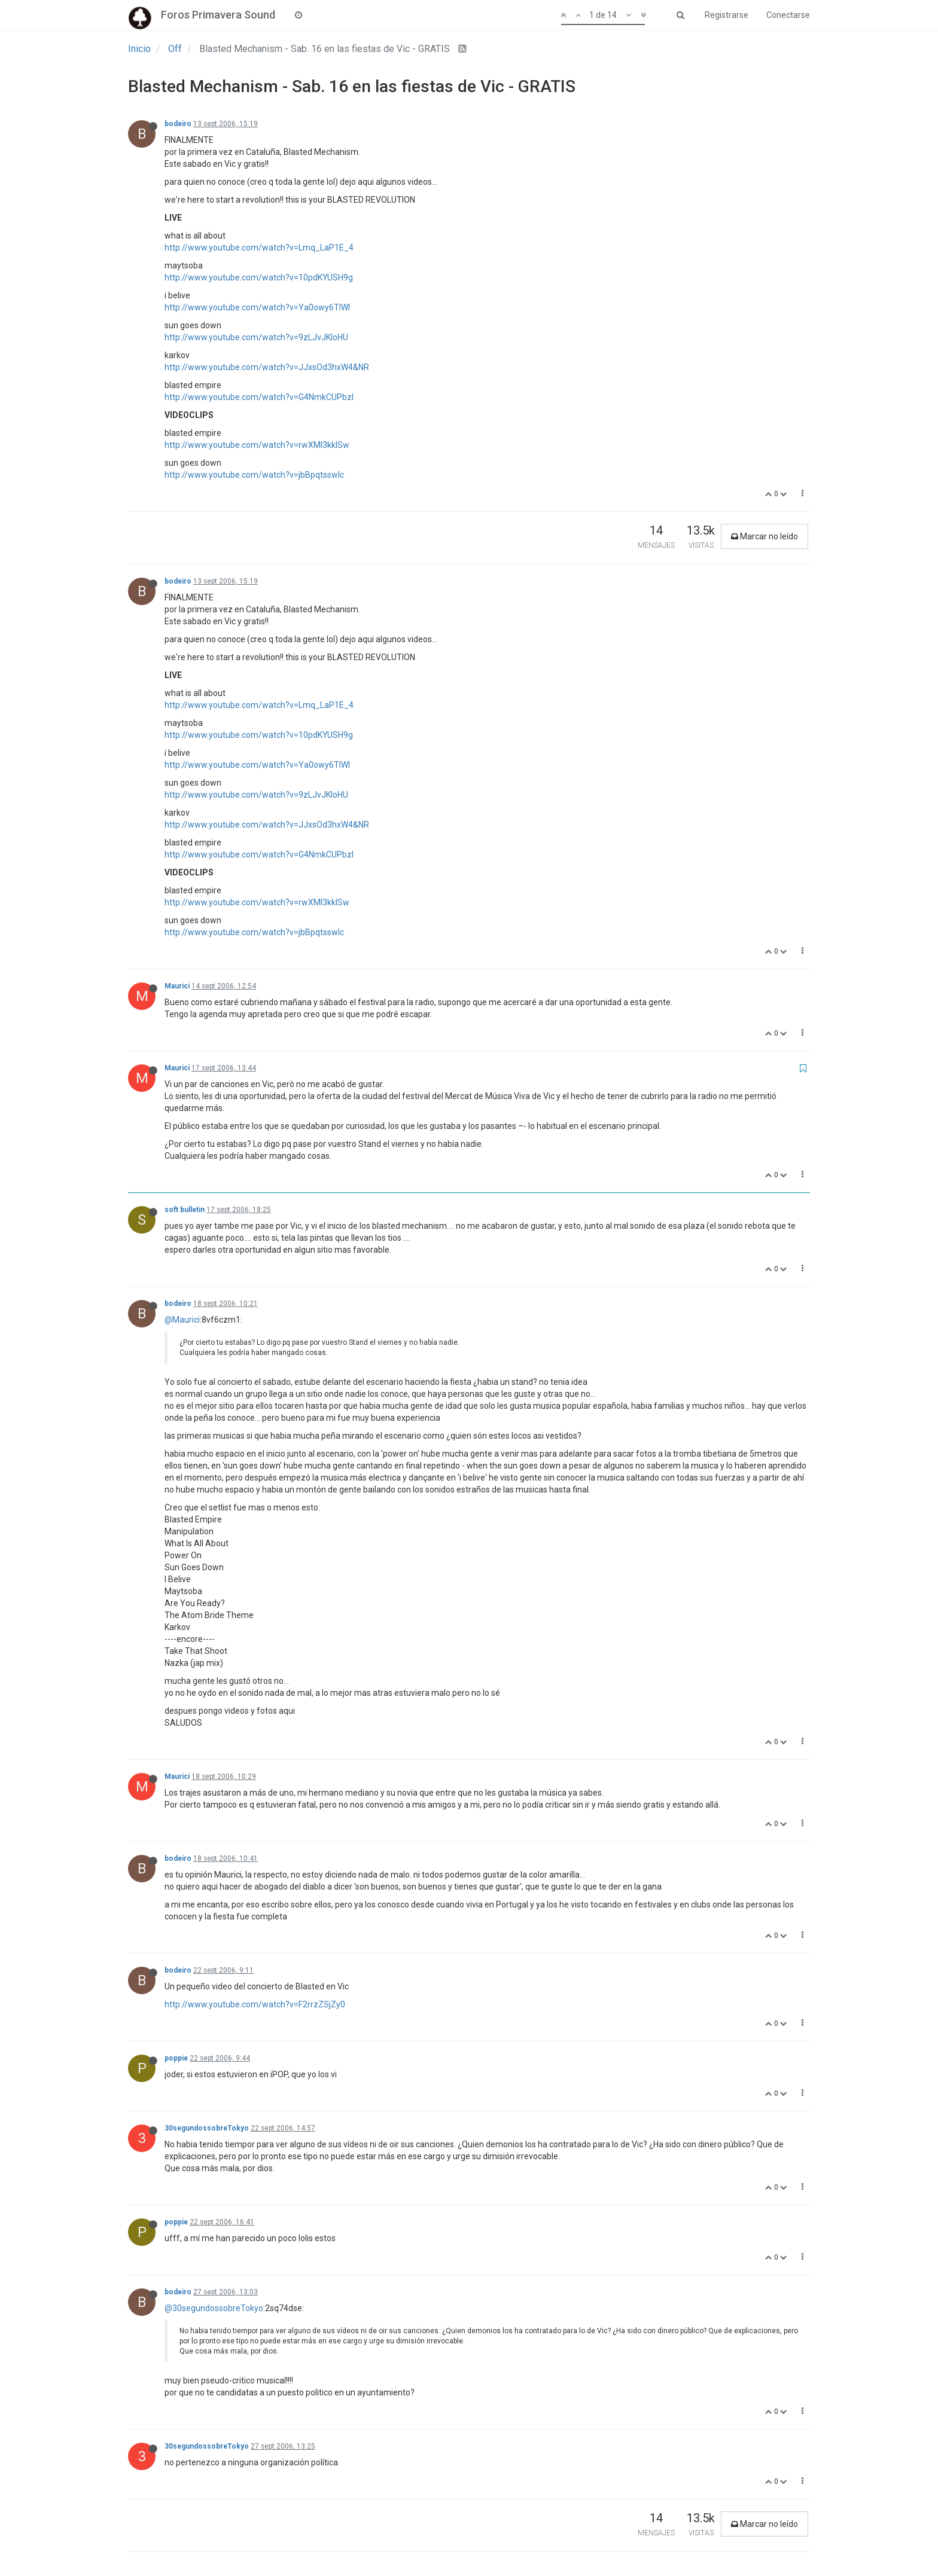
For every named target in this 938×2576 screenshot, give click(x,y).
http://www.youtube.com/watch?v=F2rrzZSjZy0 (255, 2004)
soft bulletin (185, 1209)
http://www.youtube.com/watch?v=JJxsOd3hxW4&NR (267, 367)
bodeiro (178, 124)
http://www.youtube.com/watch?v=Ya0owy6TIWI (257, 307)
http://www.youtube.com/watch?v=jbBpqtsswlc (254, 475)
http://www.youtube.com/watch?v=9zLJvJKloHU (256, 337)
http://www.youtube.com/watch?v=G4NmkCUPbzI (259, 397)
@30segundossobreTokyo (214, 2308)
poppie (176, 2058)
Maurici (177, 986)
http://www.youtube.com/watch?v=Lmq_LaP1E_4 (259, 247)
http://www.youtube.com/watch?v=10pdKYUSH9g (259, 277)
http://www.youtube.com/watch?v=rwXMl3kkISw (257, 445)
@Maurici (182, 1319)
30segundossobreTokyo (207, 2128)
